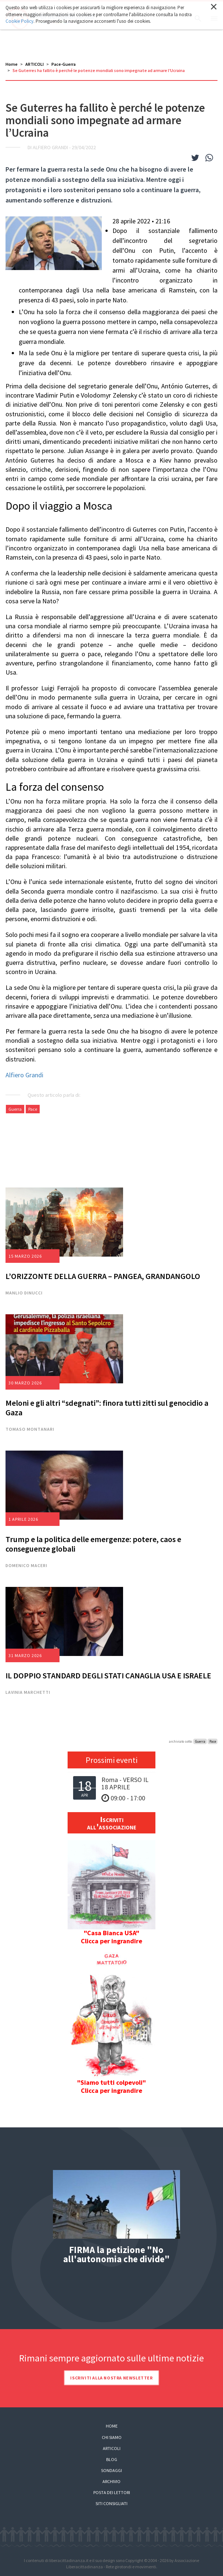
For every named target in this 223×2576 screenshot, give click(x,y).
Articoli (112, 2448)
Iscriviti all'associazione (111, 1823)
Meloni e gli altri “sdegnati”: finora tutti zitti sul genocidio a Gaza (107, 1408)
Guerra (15, 1109)
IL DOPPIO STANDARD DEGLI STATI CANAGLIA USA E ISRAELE (108, 1675)
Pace (32, 1109)
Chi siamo (112, 2437)
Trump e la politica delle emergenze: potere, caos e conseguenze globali (93, 1544)
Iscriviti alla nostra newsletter (111, 2378)
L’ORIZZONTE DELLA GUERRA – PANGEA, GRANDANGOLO (103, 1276)
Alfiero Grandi (24, 1075)
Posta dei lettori (111, 2492)
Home (12, 64)
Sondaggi (111, 2470)
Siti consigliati (111, 2503)
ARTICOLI (34, 64)
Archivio (111, 2481)
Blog (111, 2459)
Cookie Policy (19, 21)
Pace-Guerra (63, 64)
